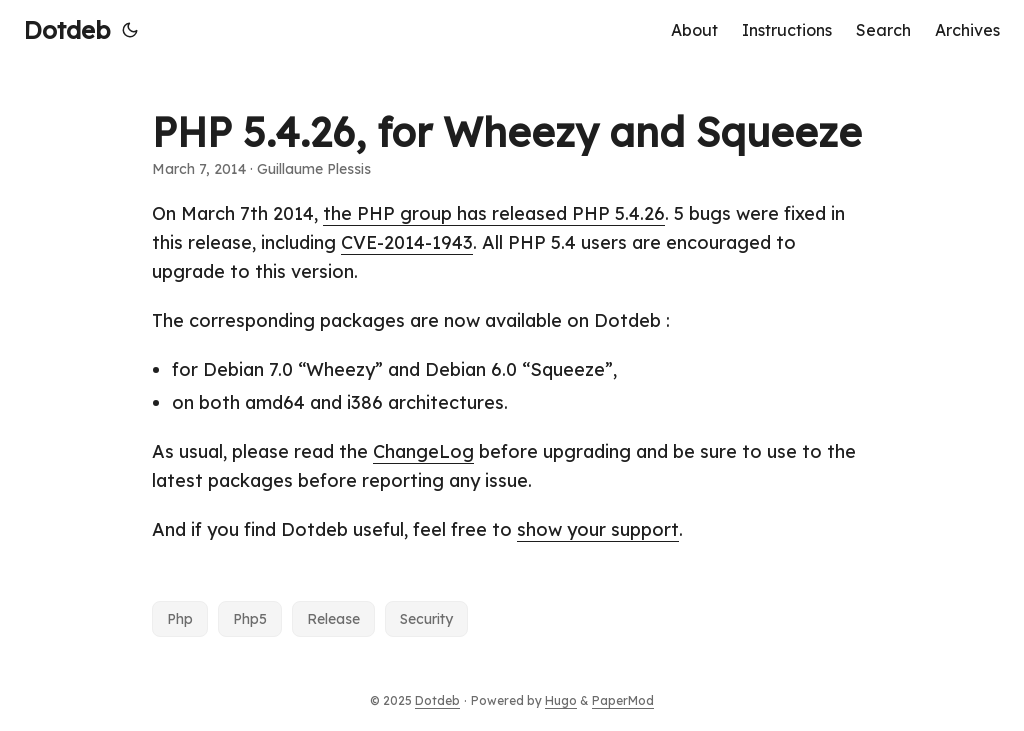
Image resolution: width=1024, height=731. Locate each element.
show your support (598, 529)
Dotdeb (67, 30)
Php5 (250, 619)
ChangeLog (423, 451)
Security (426, 619)
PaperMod (623, 700)
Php (180, 619)
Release (333, 619)
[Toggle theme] (130, 30)
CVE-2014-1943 (407, 242)
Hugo (561, 700)
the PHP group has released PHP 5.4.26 (494, 213)
